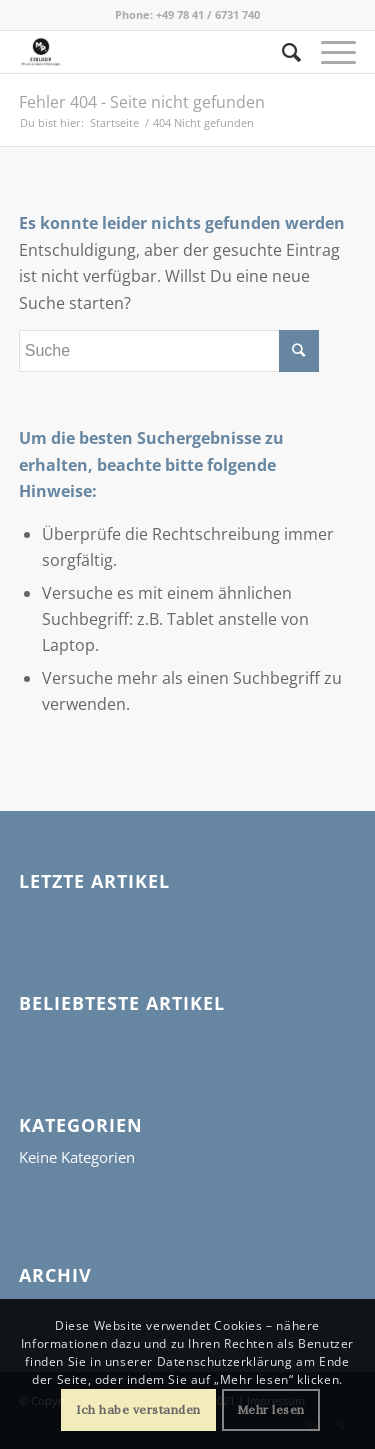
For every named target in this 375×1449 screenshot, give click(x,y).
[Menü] (328, 52)
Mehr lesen (271, 1409)
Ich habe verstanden (138, 1409)
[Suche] (282, 52)
